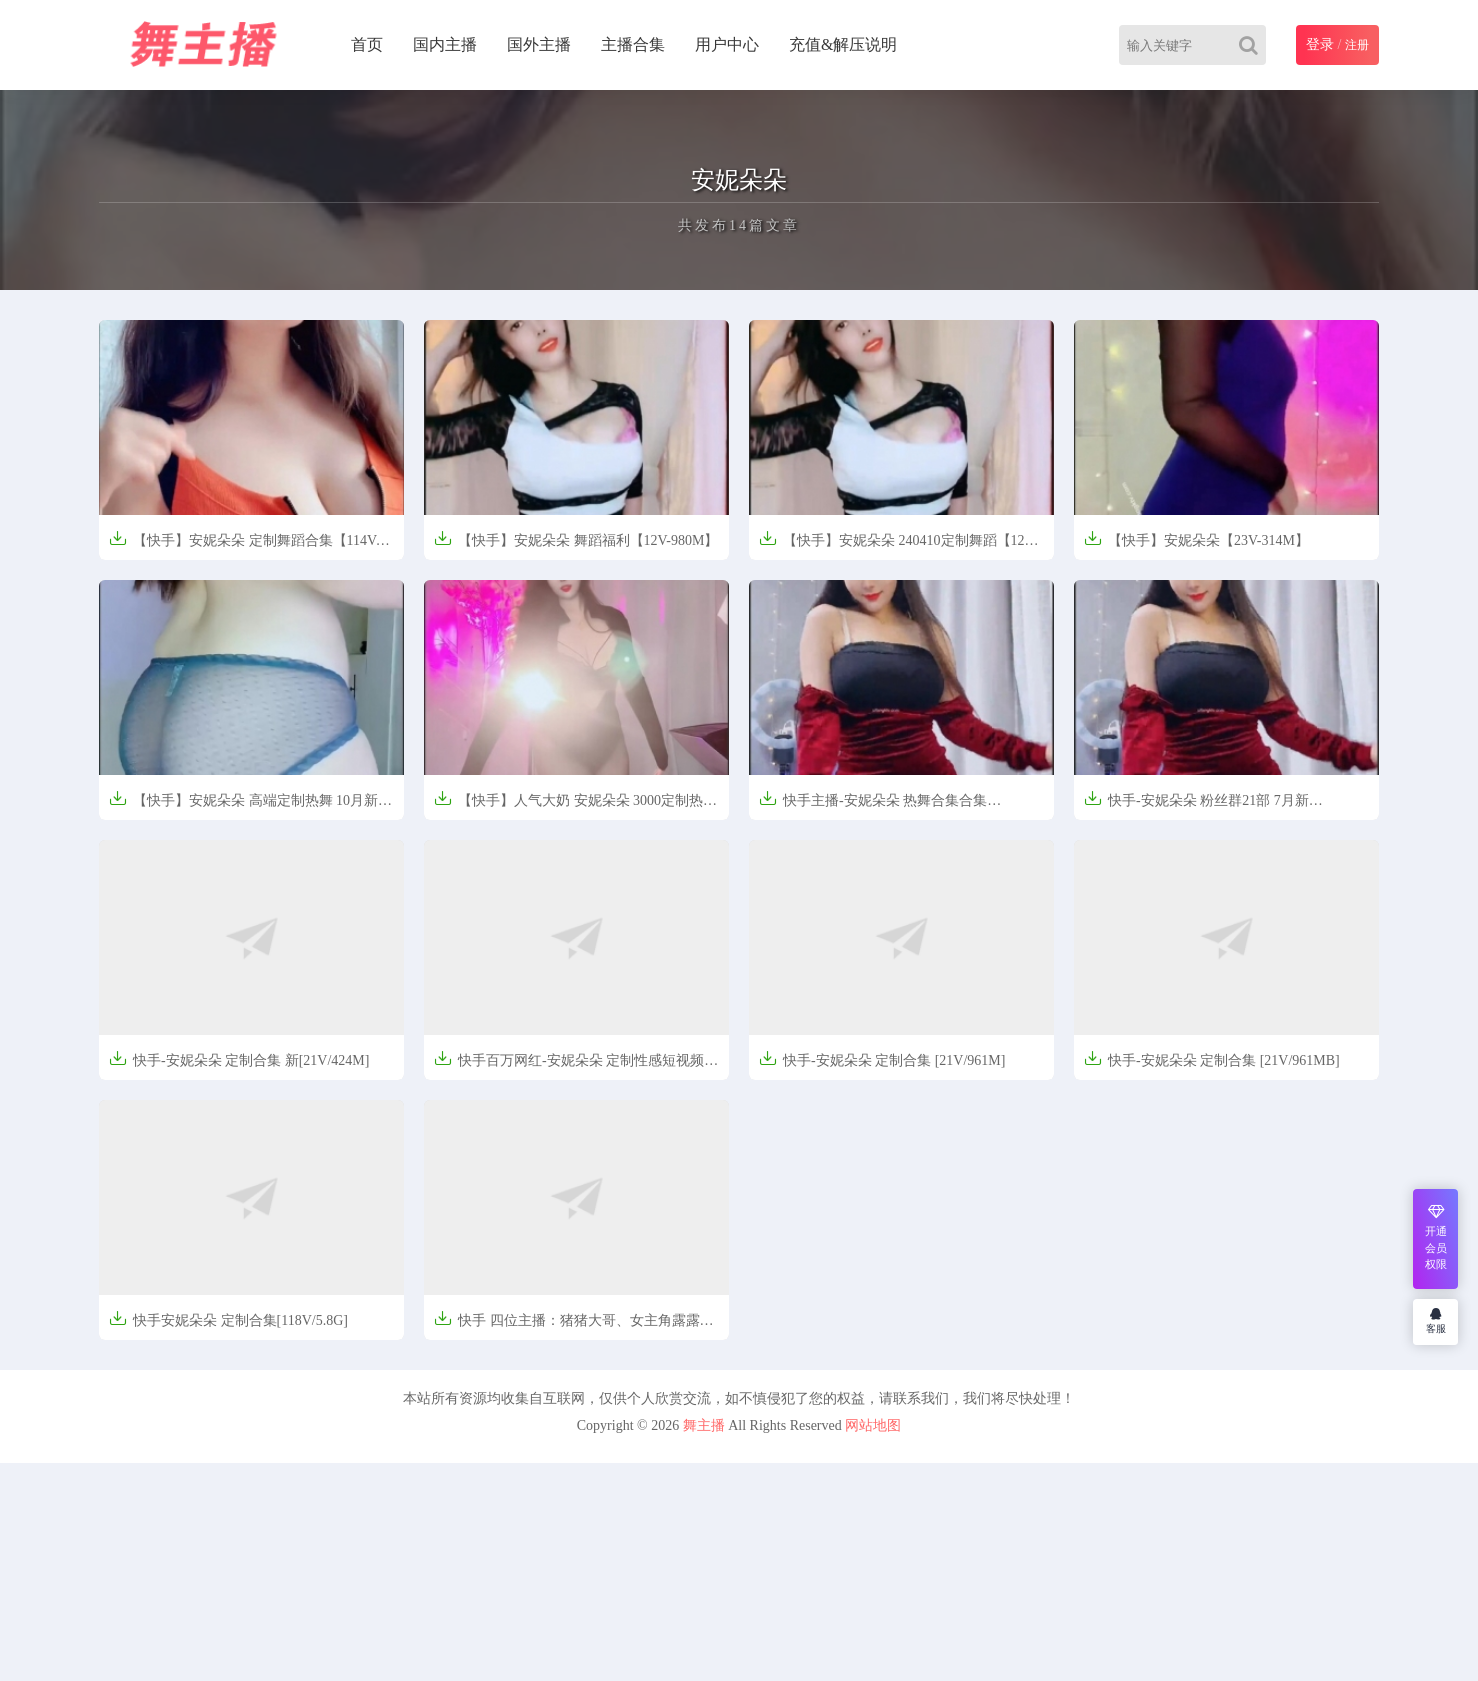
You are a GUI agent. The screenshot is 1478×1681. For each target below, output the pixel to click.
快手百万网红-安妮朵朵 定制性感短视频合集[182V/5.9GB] (576, 1066)
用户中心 (727, 44)
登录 (1320, 44)
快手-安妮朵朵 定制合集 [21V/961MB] (1212, 1058)
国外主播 (539, 44)
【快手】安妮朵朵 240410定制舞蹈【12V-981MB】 (898, 546)
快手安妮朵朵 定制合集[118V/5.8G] (228, 1318)
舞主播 (704, 1425)
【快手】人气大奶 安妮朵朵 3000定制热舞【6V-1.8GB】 (575, 806)
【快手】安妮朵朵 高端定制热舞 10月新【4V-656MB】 (243, 806)
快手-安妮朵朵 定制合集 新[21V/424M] (239, 1058)
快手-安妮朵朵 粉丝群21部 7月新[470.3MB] (1196, 806)
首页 (367, 44)
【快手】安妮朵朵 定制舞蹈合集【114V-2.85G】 (244, 546)
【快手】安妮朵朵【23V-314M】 (1196, 538)
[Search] (1252, 45)
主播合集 (633, 44)
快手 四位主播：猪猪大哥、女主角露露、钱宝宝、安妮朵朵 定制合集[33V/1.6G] (574, 1326)
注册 (1357, 45)
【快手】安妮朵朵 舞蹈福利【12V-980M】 (576, 538)
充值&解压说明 (843, 44)
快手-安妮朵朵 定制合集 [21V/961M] (882, 1058)
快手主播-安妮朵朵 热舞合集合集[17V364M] (873, 806)
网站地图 (873, 1425)
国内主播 (445, 44)
